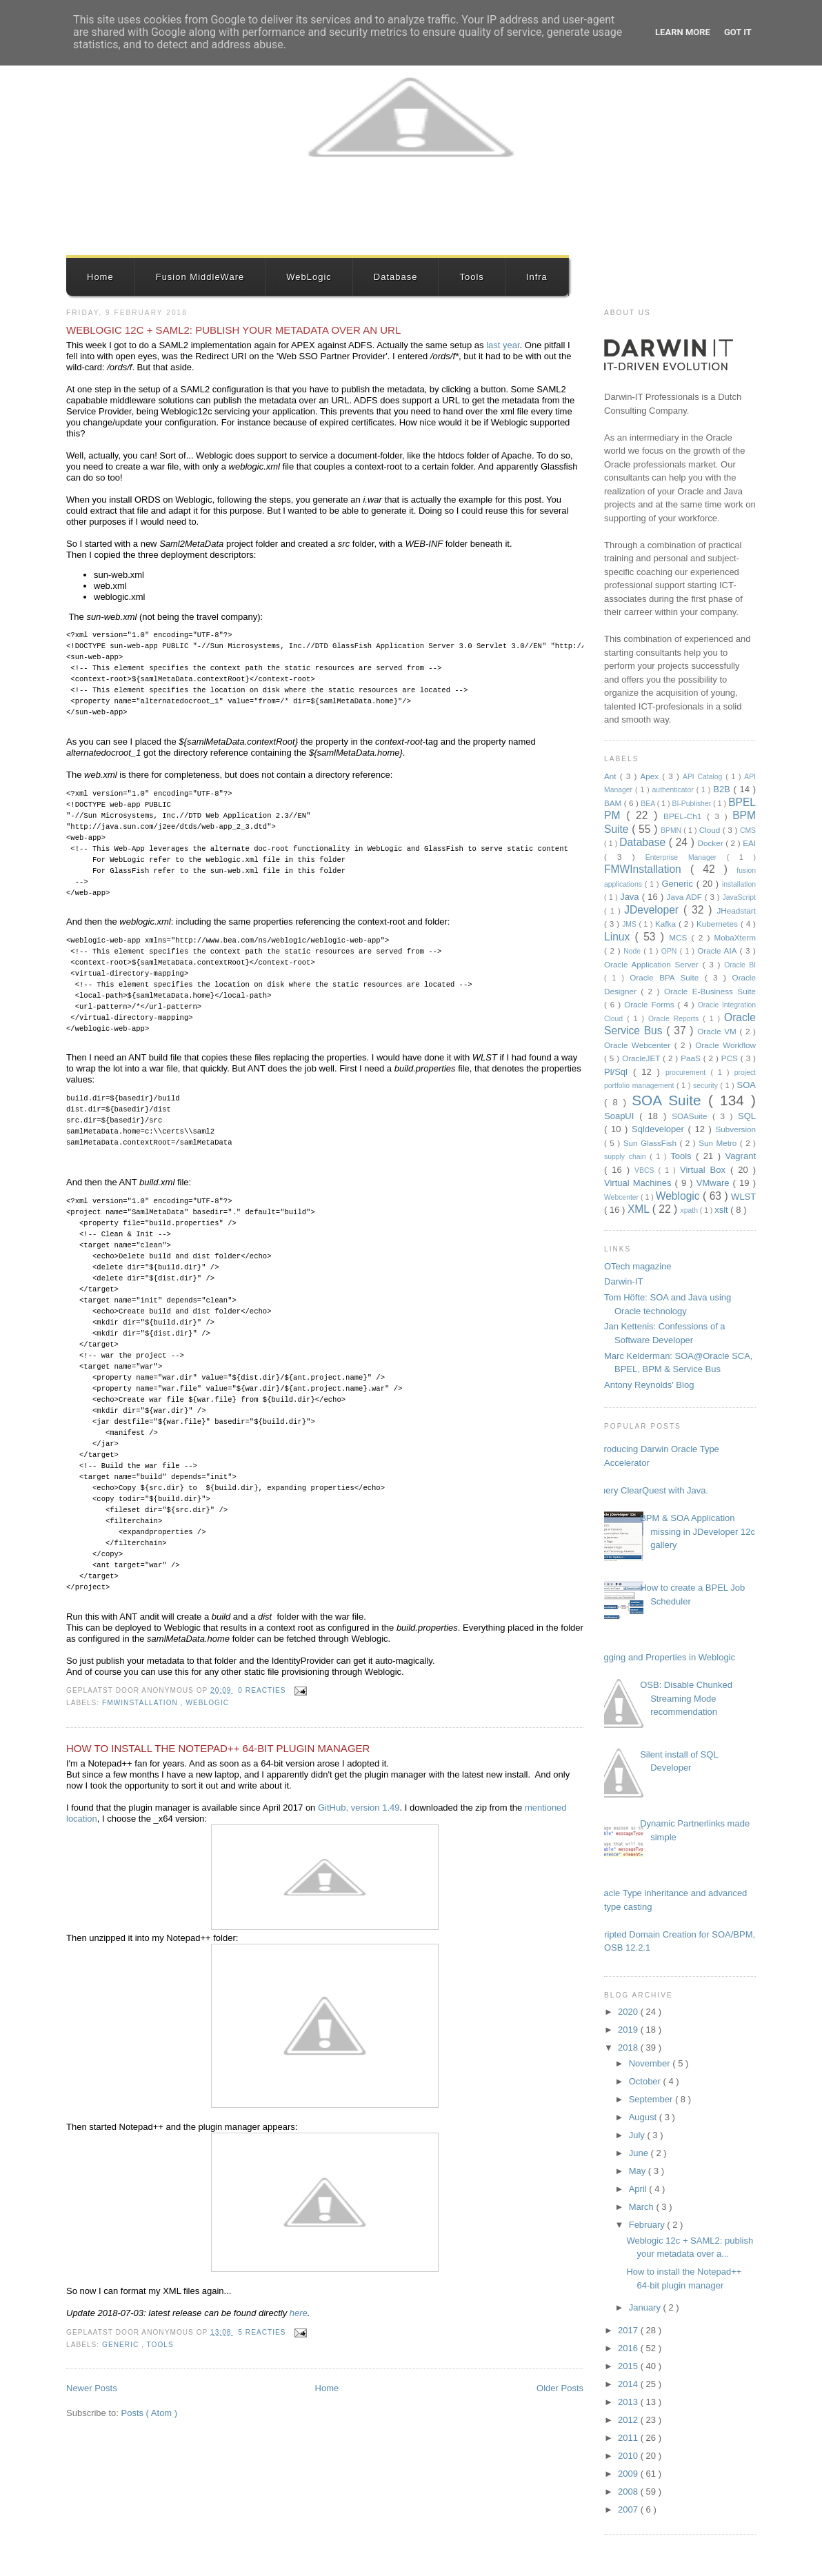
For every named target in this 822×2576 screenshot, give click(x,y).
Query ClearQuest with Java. (651, 1490)
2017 (629, 2330)
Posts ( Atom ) (149, 2413)
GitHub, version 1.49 (359, 1807)
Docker (712, 842)
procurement (688, 1072)
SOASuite (692, 1115)
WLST (743, 1196)
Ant (612, 776)
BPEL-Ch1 (685, 816)
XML (640, 1209)
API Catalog (704, 777)
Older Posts (560, 2388)
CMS (748, 830)
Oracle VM (718, 1031)
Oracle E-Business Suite (710, 991)
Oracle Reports (675, 1019)
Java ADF (686, 896)
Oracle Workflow (725, 1044)
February (648, 2225)
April (639, 2189)
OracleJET (642, 1058)
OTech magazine (638, 1266)
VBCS (646, 1170)
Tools (471, 277)
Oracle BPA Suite (667, 977)
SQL (747, 1116)
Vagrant (740, 1156)
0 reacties (263, 1690)
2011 (629, 2438)
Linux (619, 937)
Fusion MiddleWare (200, 277)
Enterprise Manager (686, 857)
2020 (629, 2011)
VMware (714, 1183)
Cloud (711, 829)
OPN (670, 951)
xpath (690, 1210)
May (638, 2171)
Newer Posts (91, 2388)
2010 (629, 2456)
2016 (629, 2348)
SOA (746, 1085)
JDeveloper (653, 910)
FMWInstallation (141, 1703)
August (644, 2117)
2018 (629, 2047)
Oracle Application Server (653, 964)
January (646, 2307)
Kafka (667, 923)
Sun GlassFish (651, 1142)
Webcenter (622, 1197)
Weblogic (207, 1703)
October (646, 2081)
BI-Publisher (693, 803)
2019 (629, 2029)
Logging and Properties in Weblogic (664, 1657)
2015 (629, 2366)
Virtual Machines (639, 1183)
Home (100, 277)
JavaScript (739, 897)
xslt (722, 1210)
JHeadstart (736, 910)
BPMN (672, 830)
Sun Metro (719, 1142)
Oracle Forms (650, 1004)
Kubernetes (718, 923)
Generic (121, 2344)
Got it (738, 32)
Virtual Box (705, 1170)
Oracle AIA (718, 950)
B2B (723, 789)
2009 (629, 2473)
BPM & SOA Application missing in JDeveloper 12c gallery (697, 1531)
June (640, 2153)
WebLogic (309, 277)
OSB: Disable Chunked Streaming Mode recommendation (686, 1698)
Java (631, 897)
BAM (614, 802)
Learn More (682, 32)
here (299, 2313)
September (652, 2099)
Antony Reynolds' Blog (649, 1385)
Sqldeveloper (660, 1129)
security (707, 1085)
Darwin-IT (623, 1281)
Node (633, 951)
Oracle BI (740, 965)
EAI (749, 842)
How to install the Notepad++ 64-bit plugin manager (218, 1748)
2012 (629, 2420)
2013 (629, 2402)
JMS (630, 924)
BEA (648, 803)
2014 (629, 2384)
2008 (629, 2491)
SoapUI (621, 1116)
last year (502, 345)
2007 (629, 2509)
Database (396, 277)
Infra (537, 277)
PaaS (692, 1058)
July (638, 2135)
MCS (680, 937)
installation (739, 884)
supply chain (627, 1156)
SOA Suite (670, 1100)
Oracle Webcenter (639, 1044)
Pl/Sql (618, 1072)
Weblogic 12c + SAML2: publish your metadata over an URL (233, 330)
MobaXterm (735, 937)
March (642, 2207)
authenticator (674, 790)
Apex (651, 776)
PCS (731, 1058)
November (651, 2063)
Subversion (736, 1129)
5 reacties (263, 2332)
